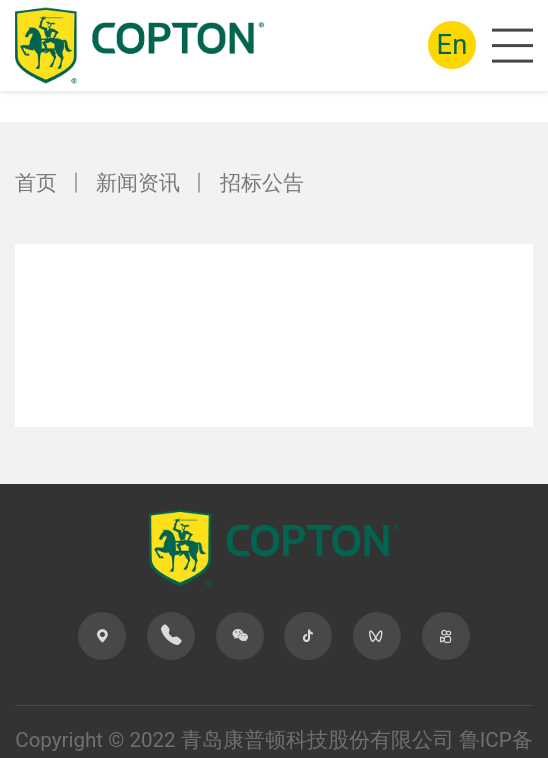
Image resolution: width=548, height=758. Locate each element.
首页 (36, 183)
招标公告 (262, 183)
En (452, 44)
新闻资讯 (138, 183)
